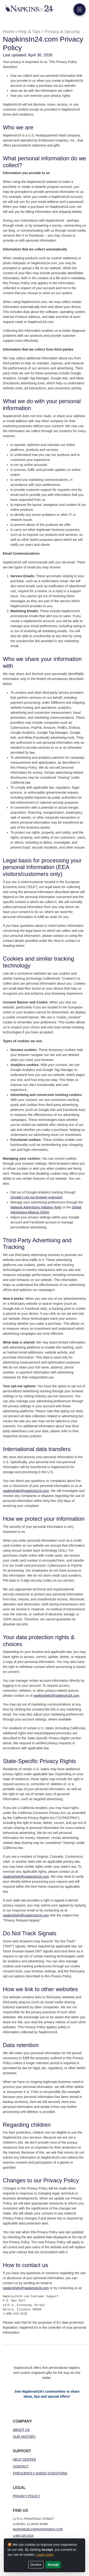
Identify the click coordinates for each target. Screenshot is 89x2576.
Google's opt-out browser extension (36, 1197)
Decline (36, 2564)
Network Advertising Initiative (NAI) (36, 1207)
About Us (21, 2430)
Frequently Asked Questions (40, 2473)
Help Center (24, 2459)
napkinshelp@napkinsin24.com (26, 1491)
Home (8, 31)
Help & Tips (29, 31)
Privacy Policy (26, 2496)
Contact (21, 2466)
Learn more (44, 2554)
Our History (24, 2437)
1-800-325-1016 (23, 2535)
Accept (53, 2564)
